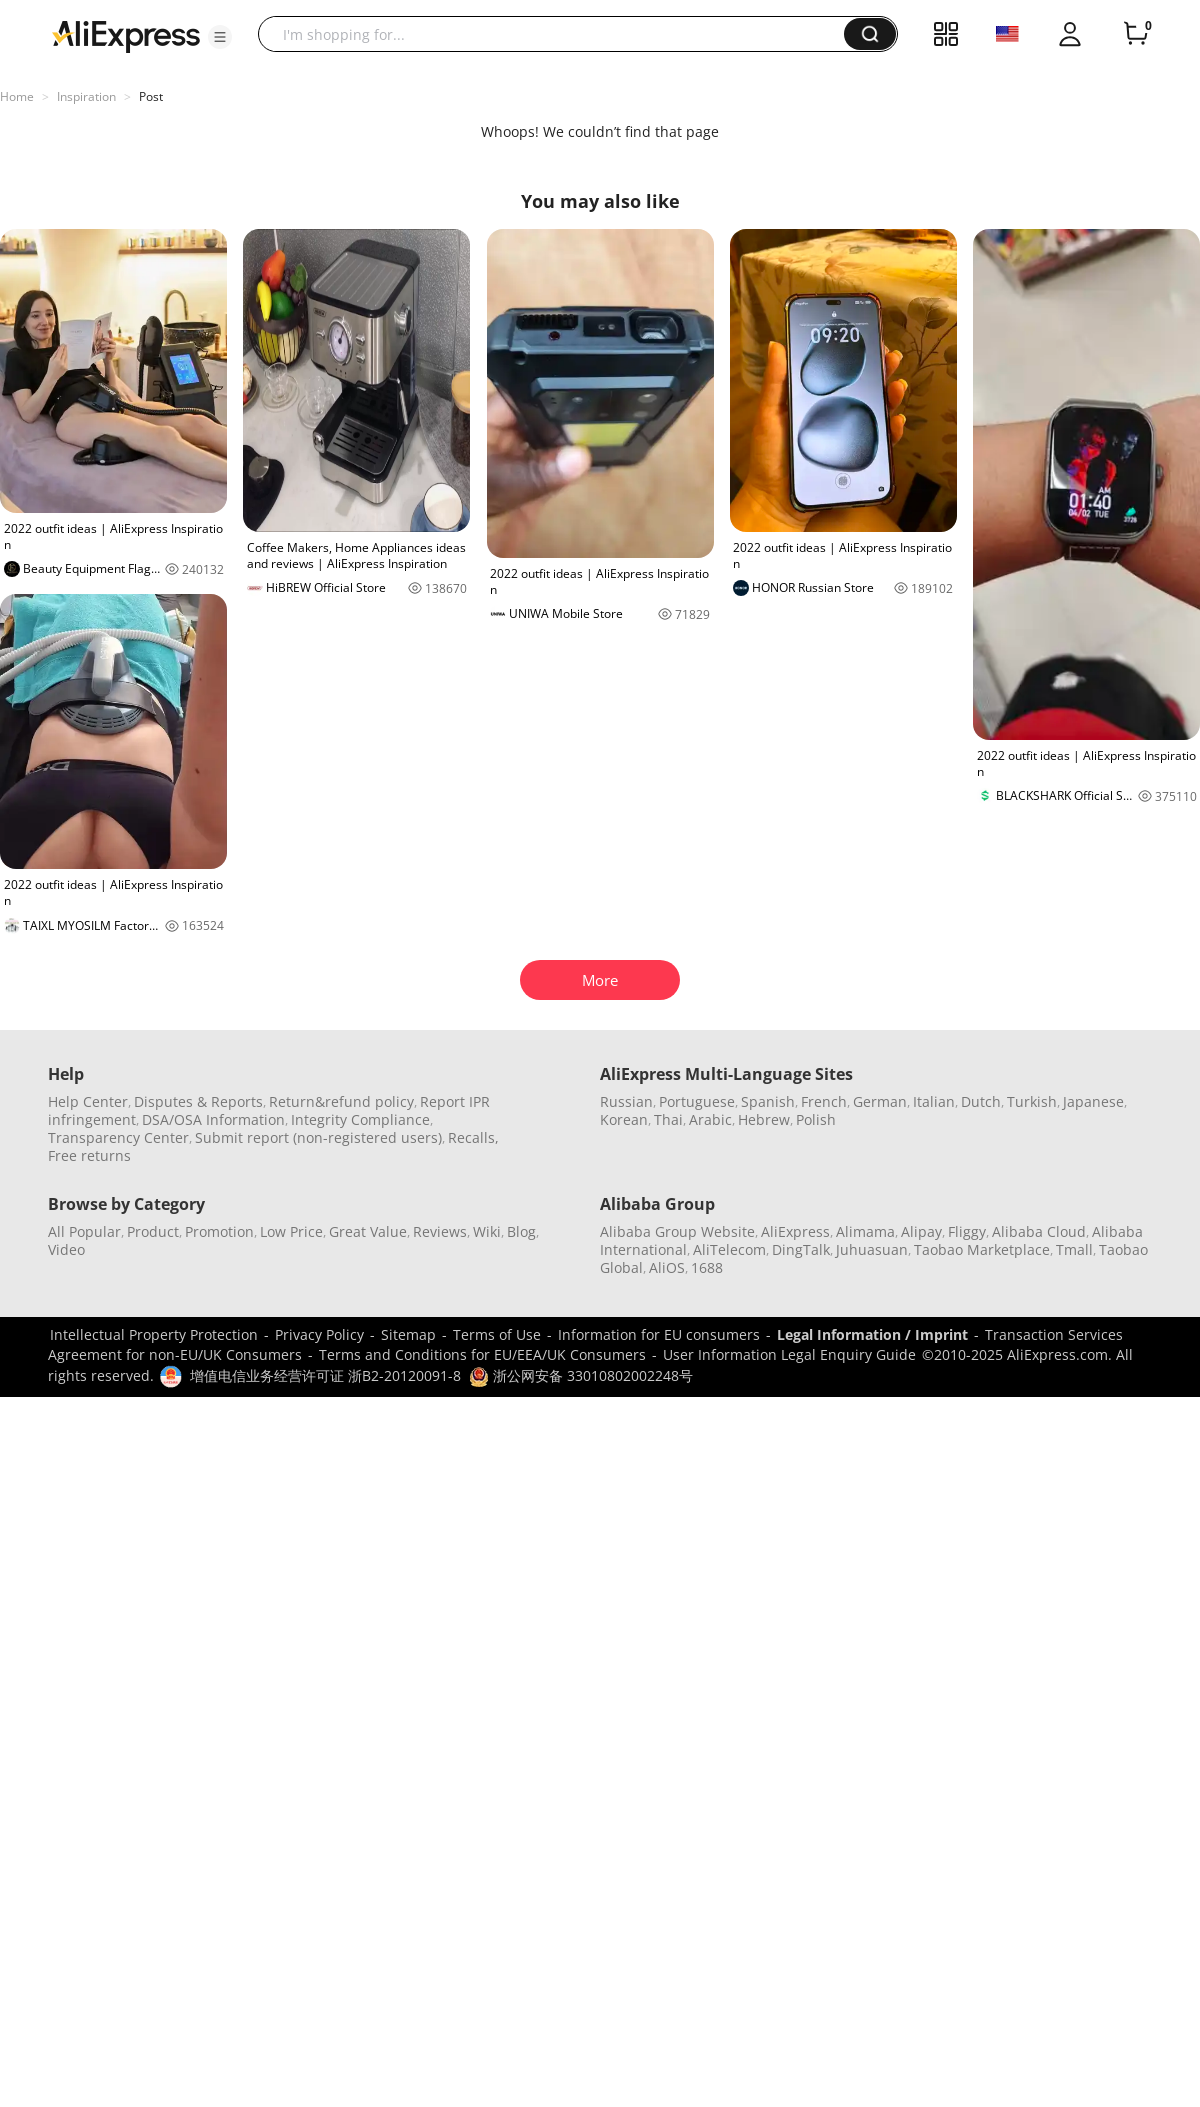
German (880, 1101)
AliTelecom (729, 1249)
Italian (934, 1101)
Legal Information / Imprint (872, 1334)
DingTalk (801, 1249)
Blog (521, 1231)
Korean (624, 1119)
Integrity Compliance (360, 1119)
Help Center (88, 1101)
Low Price (291, 1231)
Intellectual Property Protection (154, 1334)
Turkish (1032, 1101)
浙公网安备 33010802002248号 (581, 1375)
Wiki (487, 1231)
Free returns (89, 1155)
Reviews (440, 1231)
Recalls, (473, 1137)
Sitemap (408, 1334)
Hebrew (764, 1119)
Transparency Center (118, 1137)
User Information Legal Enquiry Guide (789, 1354)
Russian (626, 1101)
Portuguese (697, 1101)
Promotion (219, 1231)
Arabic (710, 1119)
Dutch (981, 1101)
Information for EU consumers (659, 1334)
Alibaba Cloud (1039, 1231)
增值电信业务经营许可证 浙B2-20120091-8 (325, 1375)
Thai (668, 1119)
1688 (707, 1267)
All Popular (84, 1231)
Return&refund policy (341, 1101)
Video (66, 1249)
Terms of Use (497, 1334)
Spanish (768, 1101)
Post (151, 96)
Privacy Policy (319, 1334)
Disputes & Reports (198, 1101)
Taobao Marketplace (982, 1249)
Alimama (865, 1231)
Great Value (368, 1231)
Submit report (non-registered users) (318, 1137)
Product (153, 1231)
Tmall (1074, 1249)
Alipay (921, 1231)
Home (17, 96)
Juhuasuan (872, 1249)
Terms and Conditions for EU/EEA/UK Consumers (482, 1354)
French (824, 1101)
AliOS (667, 1267)
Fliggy (967, 1231)
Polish (816, 1119)
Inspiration (86, 96)
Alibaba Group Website (677, 1231)
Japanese (1093, 1101)
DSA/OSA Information (213, 1119)
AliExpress (795, 1231)
